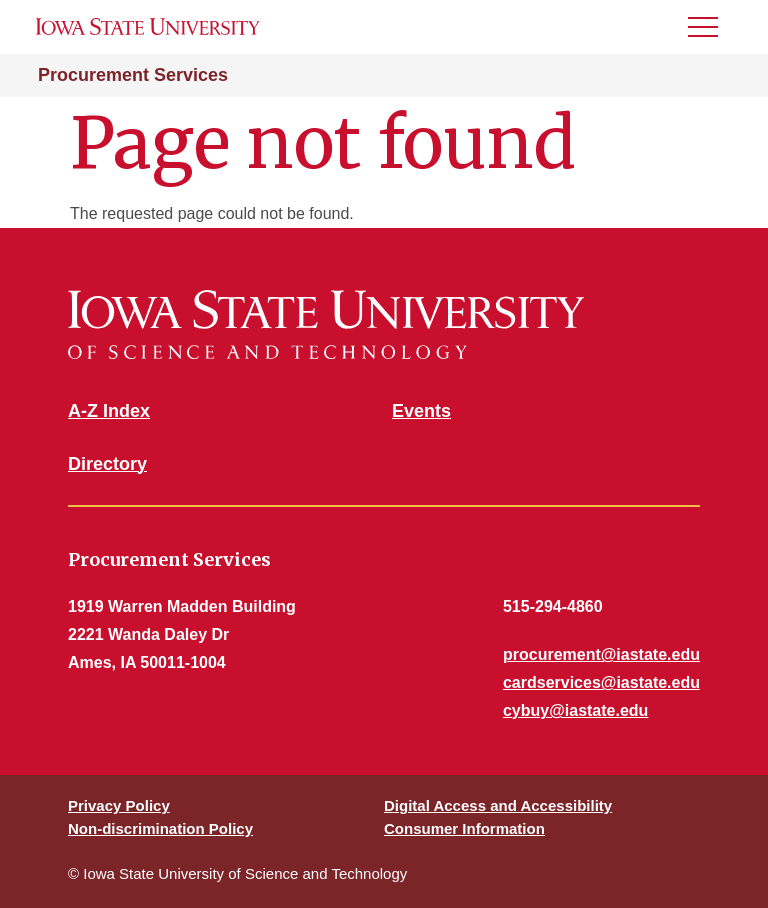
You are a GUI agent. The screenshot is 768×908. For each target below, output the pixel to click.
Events (421, 411)
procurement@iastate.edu (601, 654)
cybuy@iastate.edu (575, 710)
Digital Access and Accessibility (498, 805)
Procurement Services (133, 75)
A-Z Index (109, 411)
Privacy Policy (119, 805)
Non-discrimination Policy (160, 828)
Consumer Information (464, 828)
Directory (107, 464)
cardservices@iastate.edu (601, 682)
